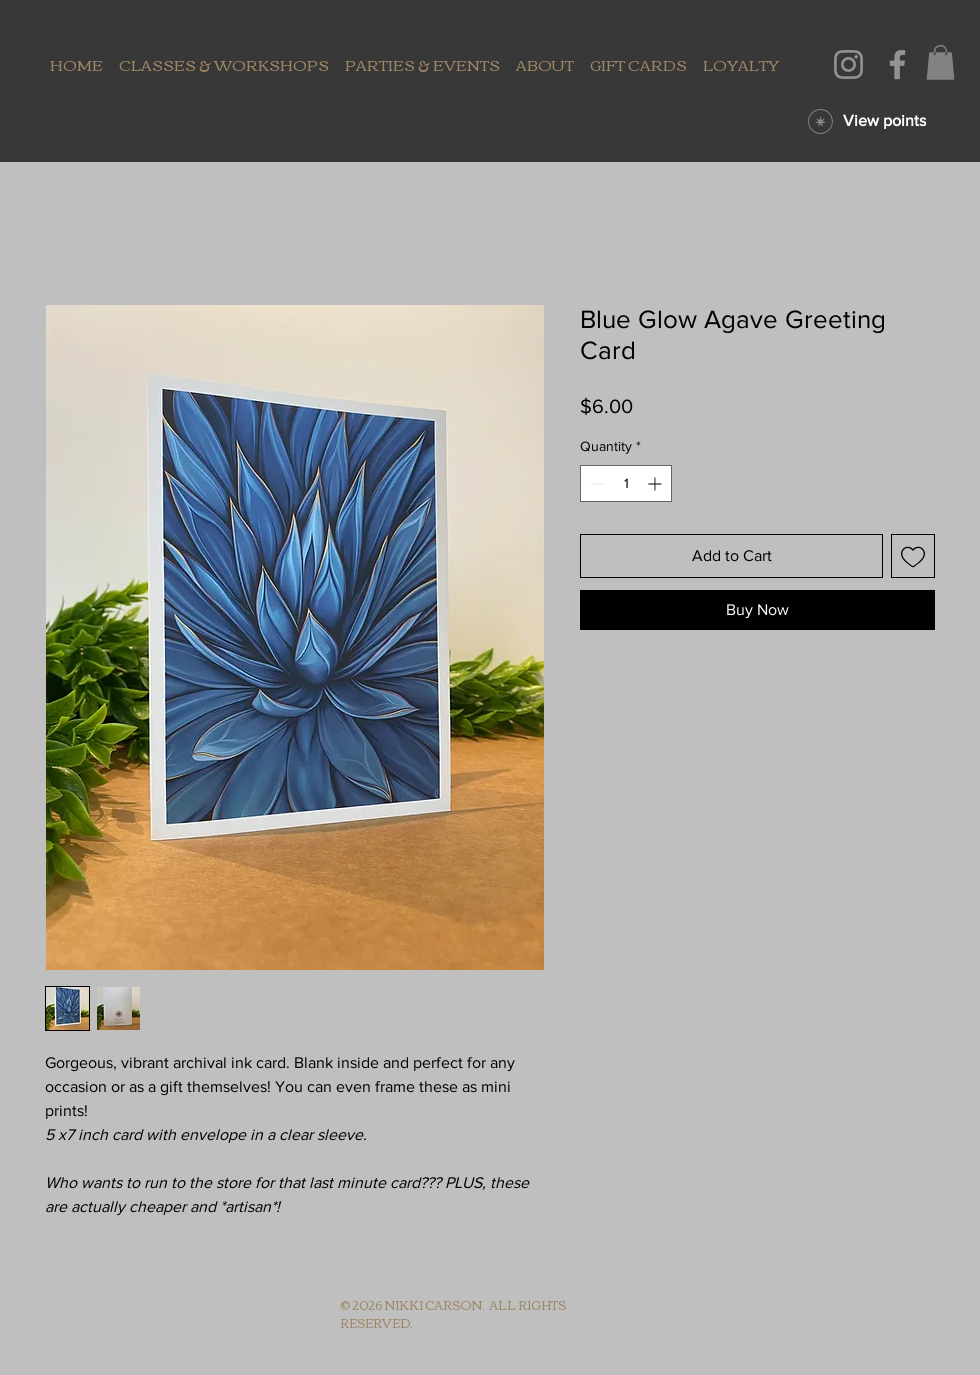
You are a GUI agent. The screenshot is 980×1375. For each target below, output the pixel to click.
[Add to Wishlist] (913, 556)
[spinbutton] (626, 483)
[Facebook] (897, 64)
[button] (940, 62)
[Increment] (656, 483)
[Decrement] (595, 483)
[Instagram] (848, 64)
